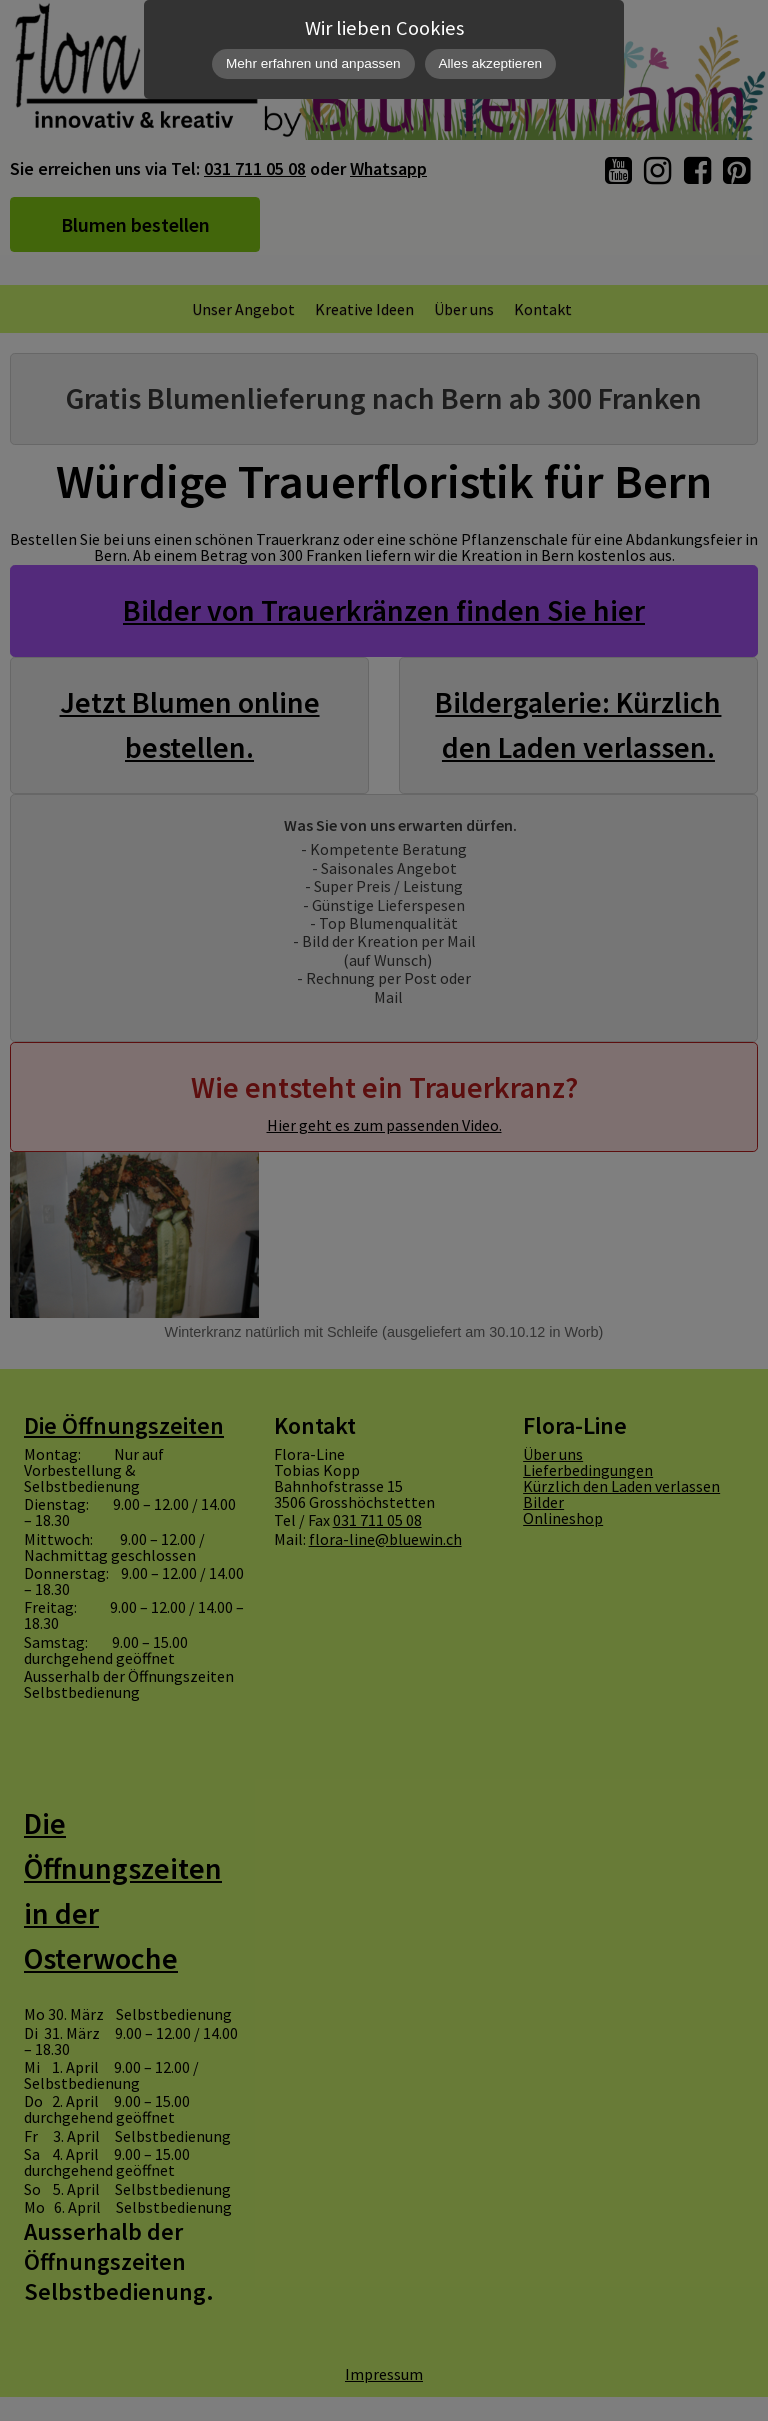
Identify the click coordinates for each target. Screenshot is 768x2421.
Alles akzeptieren (491, 63)
